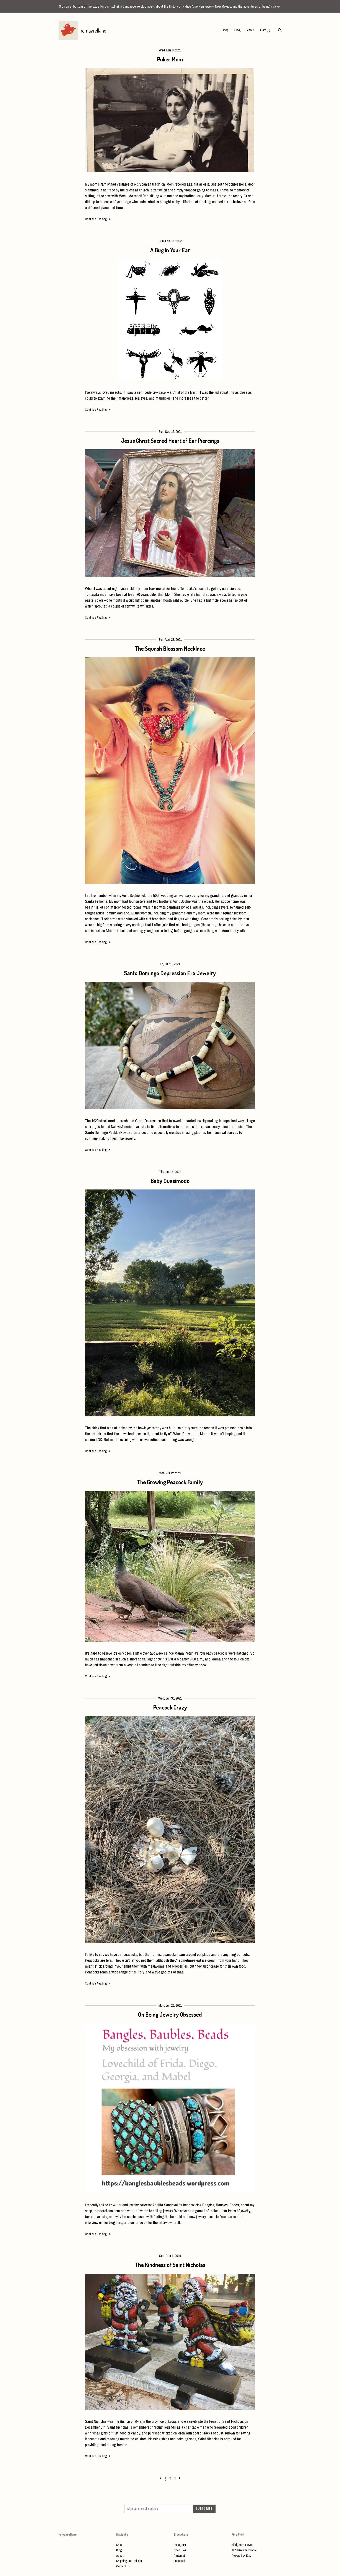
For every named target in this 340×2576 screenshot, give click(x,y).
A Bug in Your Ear (170, 250)
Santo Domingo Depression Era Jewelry (170, 973)
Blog (237, 30)
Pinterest (179, 2556)
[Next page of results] (179, 2478)
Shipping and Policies (129, 2561)
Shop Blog (180, 2550)
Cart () (265, 30)
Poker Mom (170, 59)
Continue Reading (97, 219)
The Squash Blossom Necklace (170, 648)
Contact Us (123, 2566)
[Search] (279, 30)
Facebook (180, 2561)
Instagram (180, 2545)
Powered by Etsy (241, 2556)
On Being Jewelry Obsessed (170, 2014)
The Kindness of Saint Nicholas (170, 2264)
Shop (225, 30)
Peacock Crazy (170, 1707)
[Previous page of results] (161, 2478)
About (250, 30)
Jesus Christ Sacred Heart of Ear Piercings (170, 440)
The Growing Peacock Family (170, 1482)
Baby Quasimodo (170, 1180)
